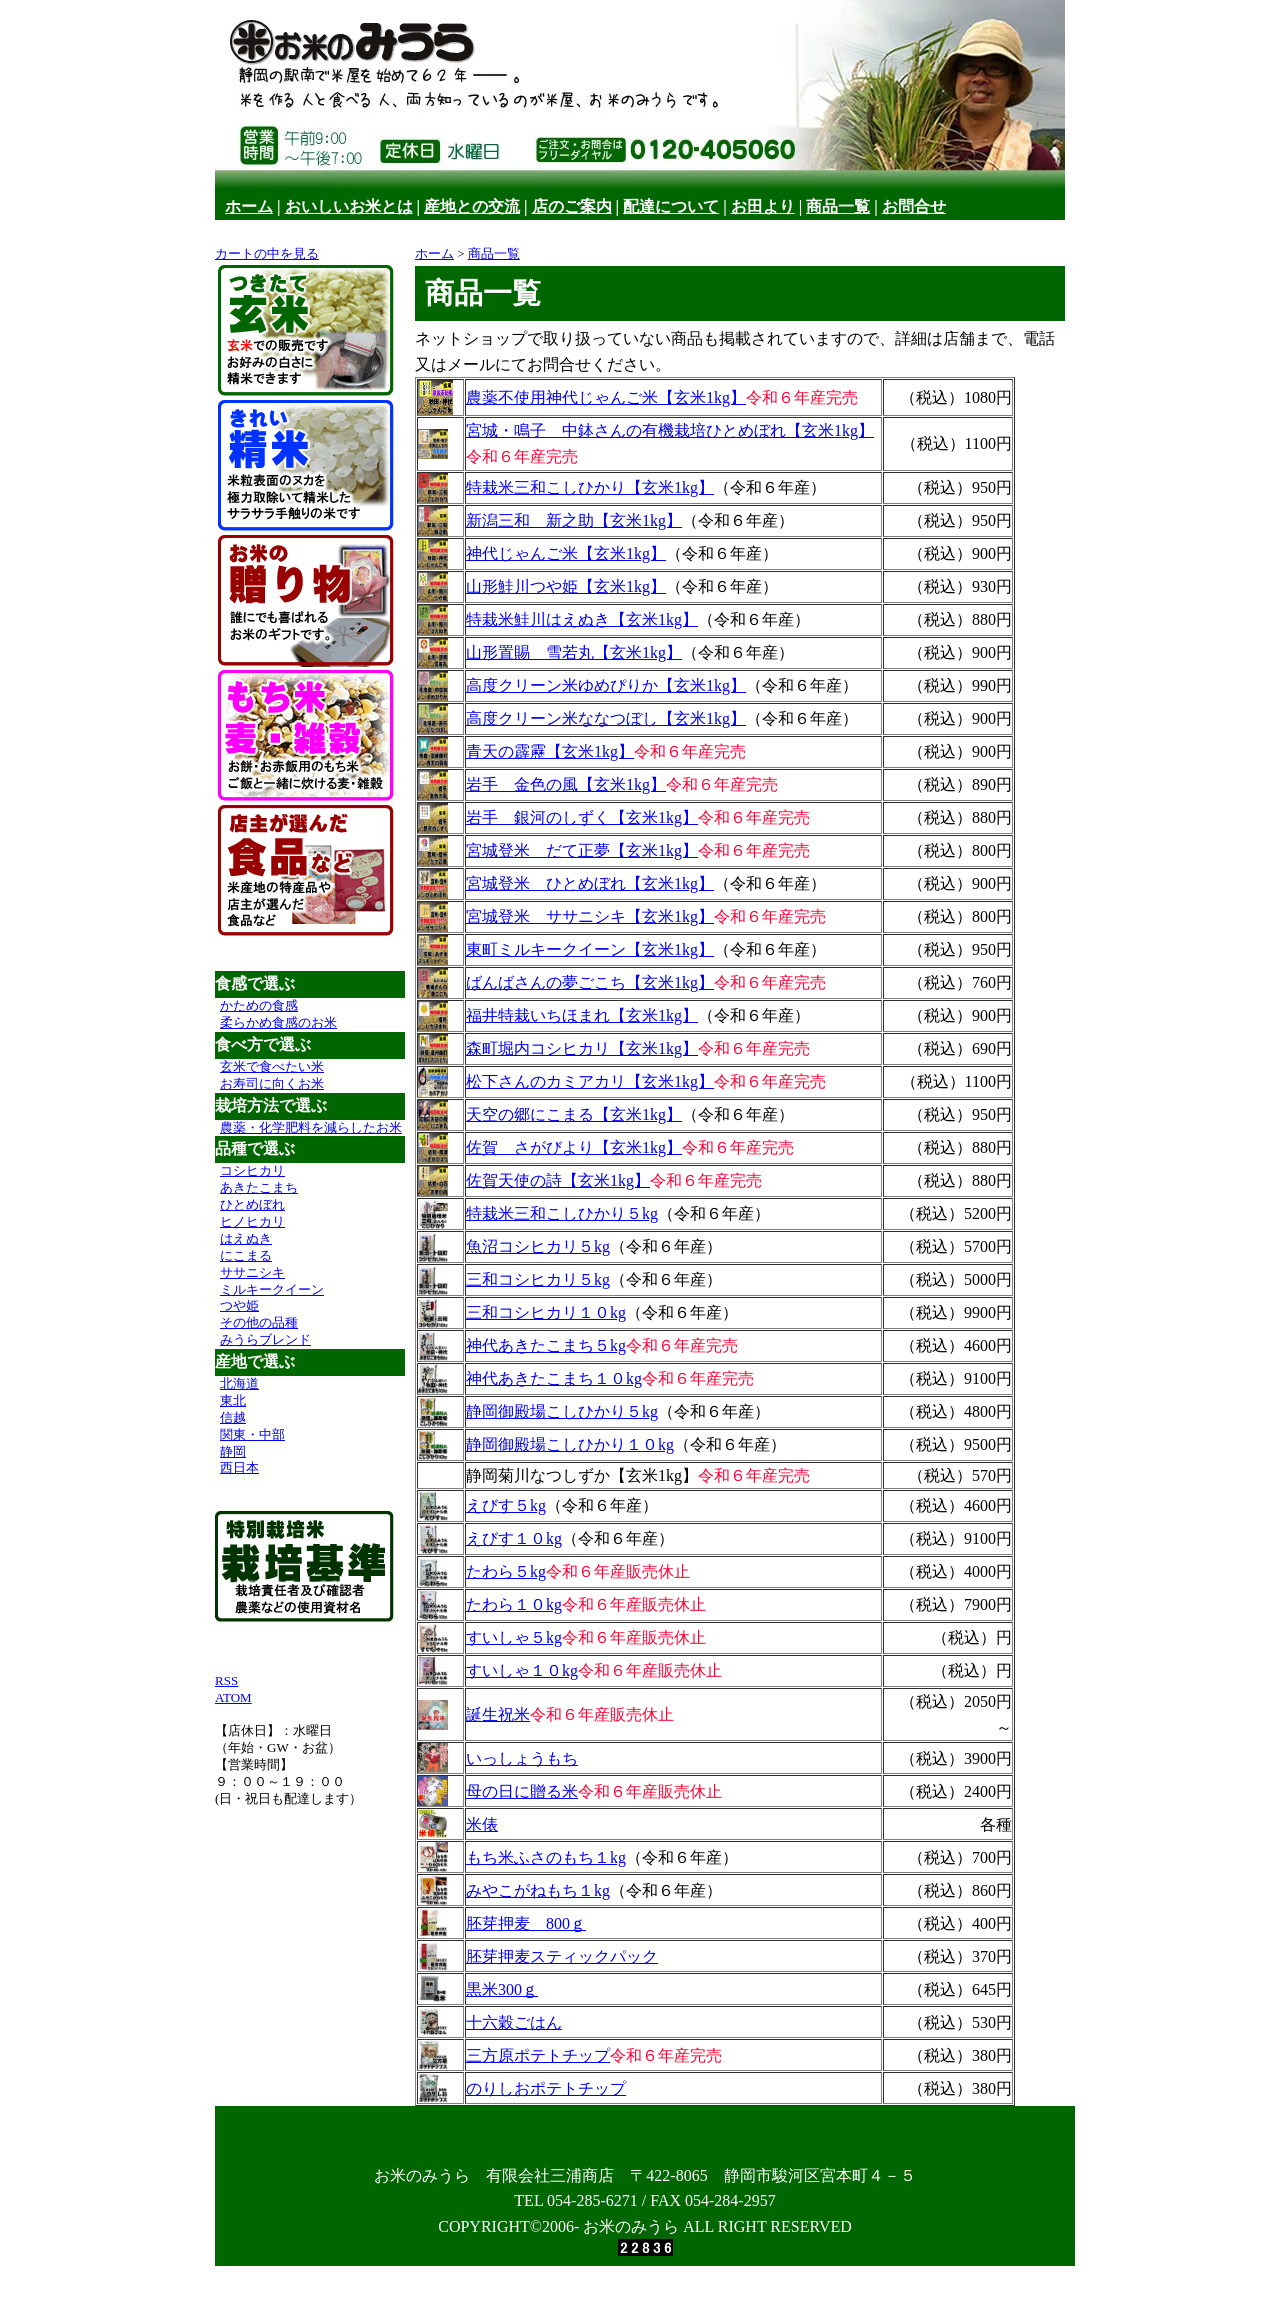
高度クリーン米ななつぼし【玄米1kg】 (606, 718)
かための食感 (259, 1005)
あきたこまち (259, 1187)
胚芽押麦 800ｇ (526, 1923)
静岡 (233, 1451)
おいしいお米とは (349, 206)
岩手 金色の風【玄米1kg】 (566, 784)
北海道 (239, 1383)
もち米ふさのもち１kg (546, 1857)
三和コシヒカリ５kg (538, 1279)
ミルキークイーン (272, 1289)
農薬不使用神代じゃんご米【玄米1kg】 (606, 397)
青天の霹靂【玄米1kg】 (550, 751)
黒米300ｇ (502, 1989)
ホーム (249, 206)
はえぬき (246, 1238)
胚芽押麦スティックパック (562, 1956)
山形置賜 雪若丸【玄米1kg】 (574, 652)
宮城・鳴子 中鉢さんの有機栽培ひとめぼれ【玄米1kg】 (670, 430)
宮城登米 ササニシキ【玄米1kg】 (590, 916)
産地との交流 (472, 206)
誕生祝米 (498, 1714)
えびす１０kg (514, 1538)
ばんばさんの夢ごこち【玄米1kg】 (590, 982)
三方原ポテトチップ (538, 2055)
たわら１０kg (514, 1604)
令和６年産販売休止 (618, 1571)
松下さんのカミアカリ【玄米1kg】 (590, 1081)
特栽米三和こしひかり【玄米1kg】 (590, 487)
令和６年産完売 (802, 397)
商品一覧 (838, 206)
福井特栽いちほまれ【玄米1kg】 (582, 1015)
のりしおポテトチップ (546, 2088)
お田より (763, 206)
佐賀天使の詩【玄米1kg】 (558, 1180)
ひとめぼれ (252, 1204)
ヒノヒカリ (252, 1221)
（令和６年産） (770, 487)
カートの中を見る (267, 253)
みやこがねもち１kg (538, 1890)
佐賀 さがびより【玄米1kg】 (574, 1147)
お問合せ (914, 206)
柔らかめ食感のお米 (278, 1022)
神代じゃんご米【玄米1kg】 (566, 553)
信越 (233, 1417)
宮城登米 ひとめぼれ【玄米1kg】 (590, 883)
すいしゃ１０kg (522, 1670)
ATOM (233, 1697)
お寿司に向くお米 (272, 1083)
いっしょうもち (522, 1758)
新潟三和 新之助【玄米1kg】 (574, 520)
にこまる (246, 1255)
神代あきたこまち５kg (546, 1345)
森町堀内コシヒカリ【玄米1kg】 (582, 1048)
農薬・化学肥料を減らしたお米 (311, 1127)
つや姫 (239, 1305)
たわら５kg (506, 1571)
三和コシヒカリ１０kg (546, 1312)
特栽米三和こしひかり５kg (562, 1213)
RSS (226, 1680)
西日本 (239, 1467)
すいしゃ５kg (514, 1637)
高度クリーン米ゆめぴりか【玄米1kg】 (606, 685)
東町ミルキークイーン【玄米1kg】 (590, 949)
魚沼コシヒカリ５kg (538, 1246)
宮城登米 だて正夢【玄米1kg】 (582, 850)
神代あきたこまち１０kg (554, 1378)
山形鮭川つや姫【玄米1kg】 (566, 586)
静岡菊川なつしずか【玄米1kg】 (582, 1475)
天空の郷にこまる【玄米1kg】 (574, 1114)
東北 (233, 1400)
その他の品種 (259, 1322)
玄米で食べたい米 (272, 1066)
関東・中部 (252, 1434)
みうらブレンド (265, 1339)
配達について (671, 206)
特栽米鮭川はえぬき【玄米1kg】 (582, 619)
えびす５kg (506, 1505)
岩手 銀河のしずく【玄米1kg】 (582, 817)
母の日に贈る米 (522, 1791)
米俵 (482, 1824)
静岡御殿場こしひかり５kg (562, 1411)
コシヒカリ (252, 1170)
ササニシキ (252, 1272)
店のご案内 (572, 206)
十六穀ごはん (514, 2022)
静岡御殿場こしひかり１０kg (570, 1444)
